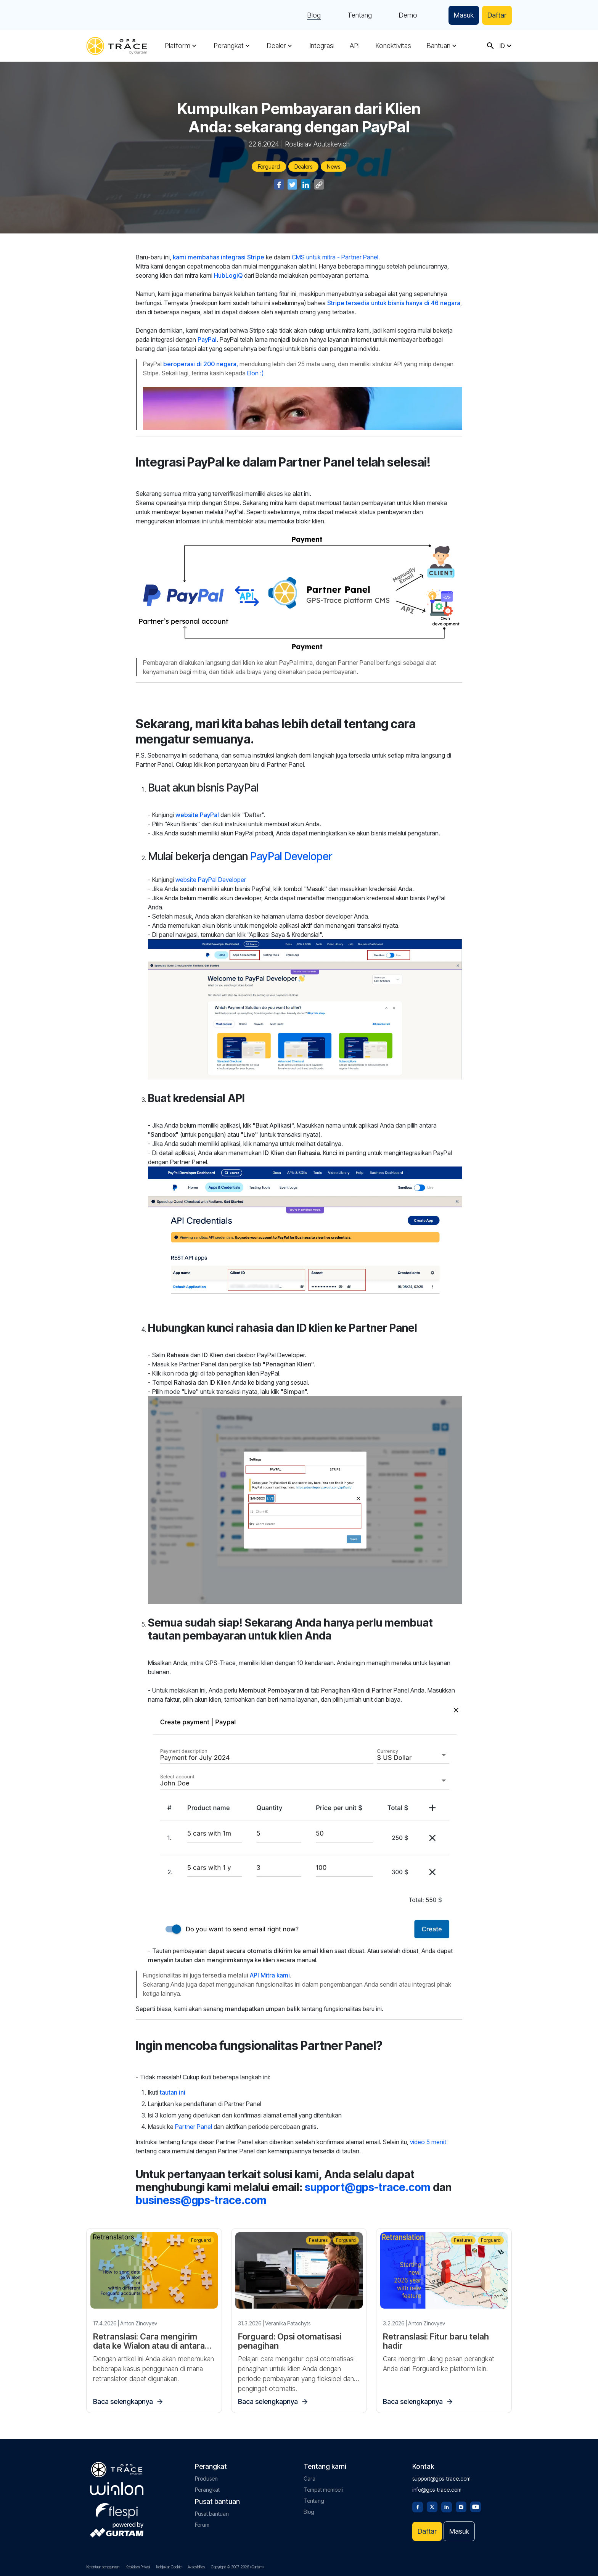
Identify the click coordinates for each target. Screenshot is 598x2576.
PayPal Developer (291, 856)
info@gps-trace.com (436, 2489)
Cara (309, 2478)
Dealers (303, 166)
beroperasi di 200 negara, (200, 364)
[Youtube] (475, 2506)
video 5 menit (428, 2142)
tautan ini (172, 2092)
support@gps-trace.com (368, 2187)
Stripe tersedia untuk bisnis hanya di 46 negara (393, 303)
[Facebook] (417, 2506)
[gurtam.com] (116, 2488)
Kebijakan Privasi (137, 2567)
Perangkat (229, 45)
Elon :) (255, 373)
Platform (177, 45)
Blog (314, 15)
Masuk (464, 15)
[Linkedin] (446, 2506)
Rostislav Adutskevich (317, 144)
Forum (202, 2524)
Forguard (269, 166)
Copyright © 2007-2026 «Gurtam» (237, 2567)
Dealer (276, 45)
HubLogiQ (228, 275)
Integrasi (321, 45)
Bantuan (438, 45)
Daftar (496, 15)
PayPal (207, 339)
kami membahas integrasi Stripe (218, 257)
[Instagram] (461, 2506)
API (355, 45)
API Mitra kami (270, 1975)
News (333, 166)
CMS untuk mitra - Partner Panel (335, 257)
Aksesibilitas (196, 2567)
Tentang (359, 15)
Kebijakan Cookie (169, 2567)
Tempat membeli (323, 2489)
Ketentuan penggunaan (102, 2567)
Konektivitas (393, 45)
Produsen (206, 2478)
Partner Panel (193, 2126)
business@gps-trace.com (201, 2200)
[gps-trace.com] (116, 46)
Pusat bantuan (212, 2513)
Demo (408, 15)
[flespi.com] (116, 2509)
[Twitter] (432, 2506)
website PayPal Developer (210, 879)
